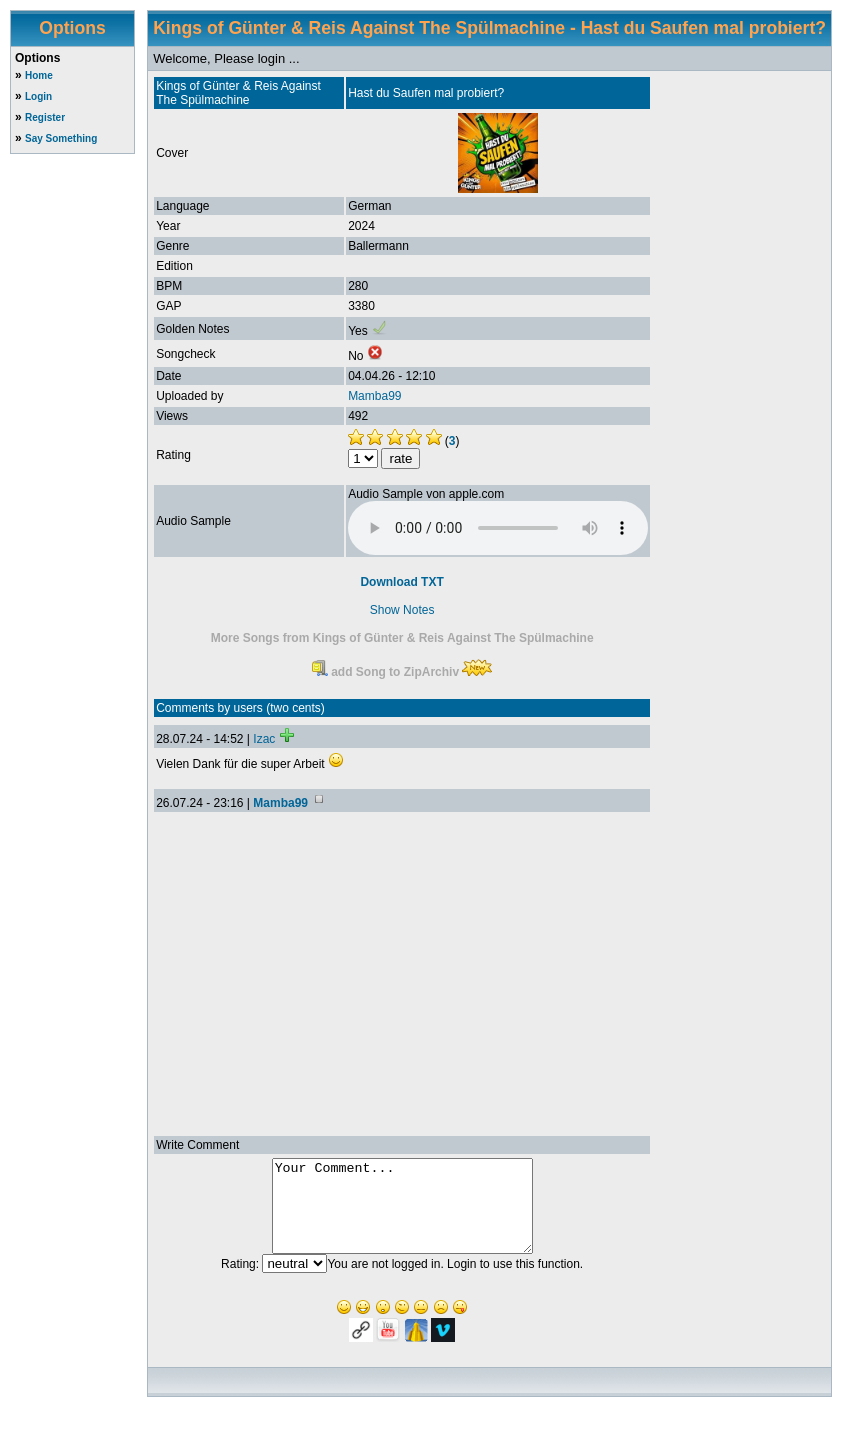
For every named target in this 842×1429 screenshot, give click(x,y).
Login (38, 96)
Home (39, 75)
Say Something (61, 138)
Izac (264, 739)
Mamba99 (374, 396)
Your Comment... (402, 1215)
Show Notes (402, 610)
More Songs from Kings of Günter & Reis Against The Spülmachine (402, 638)
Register (45, 117)
